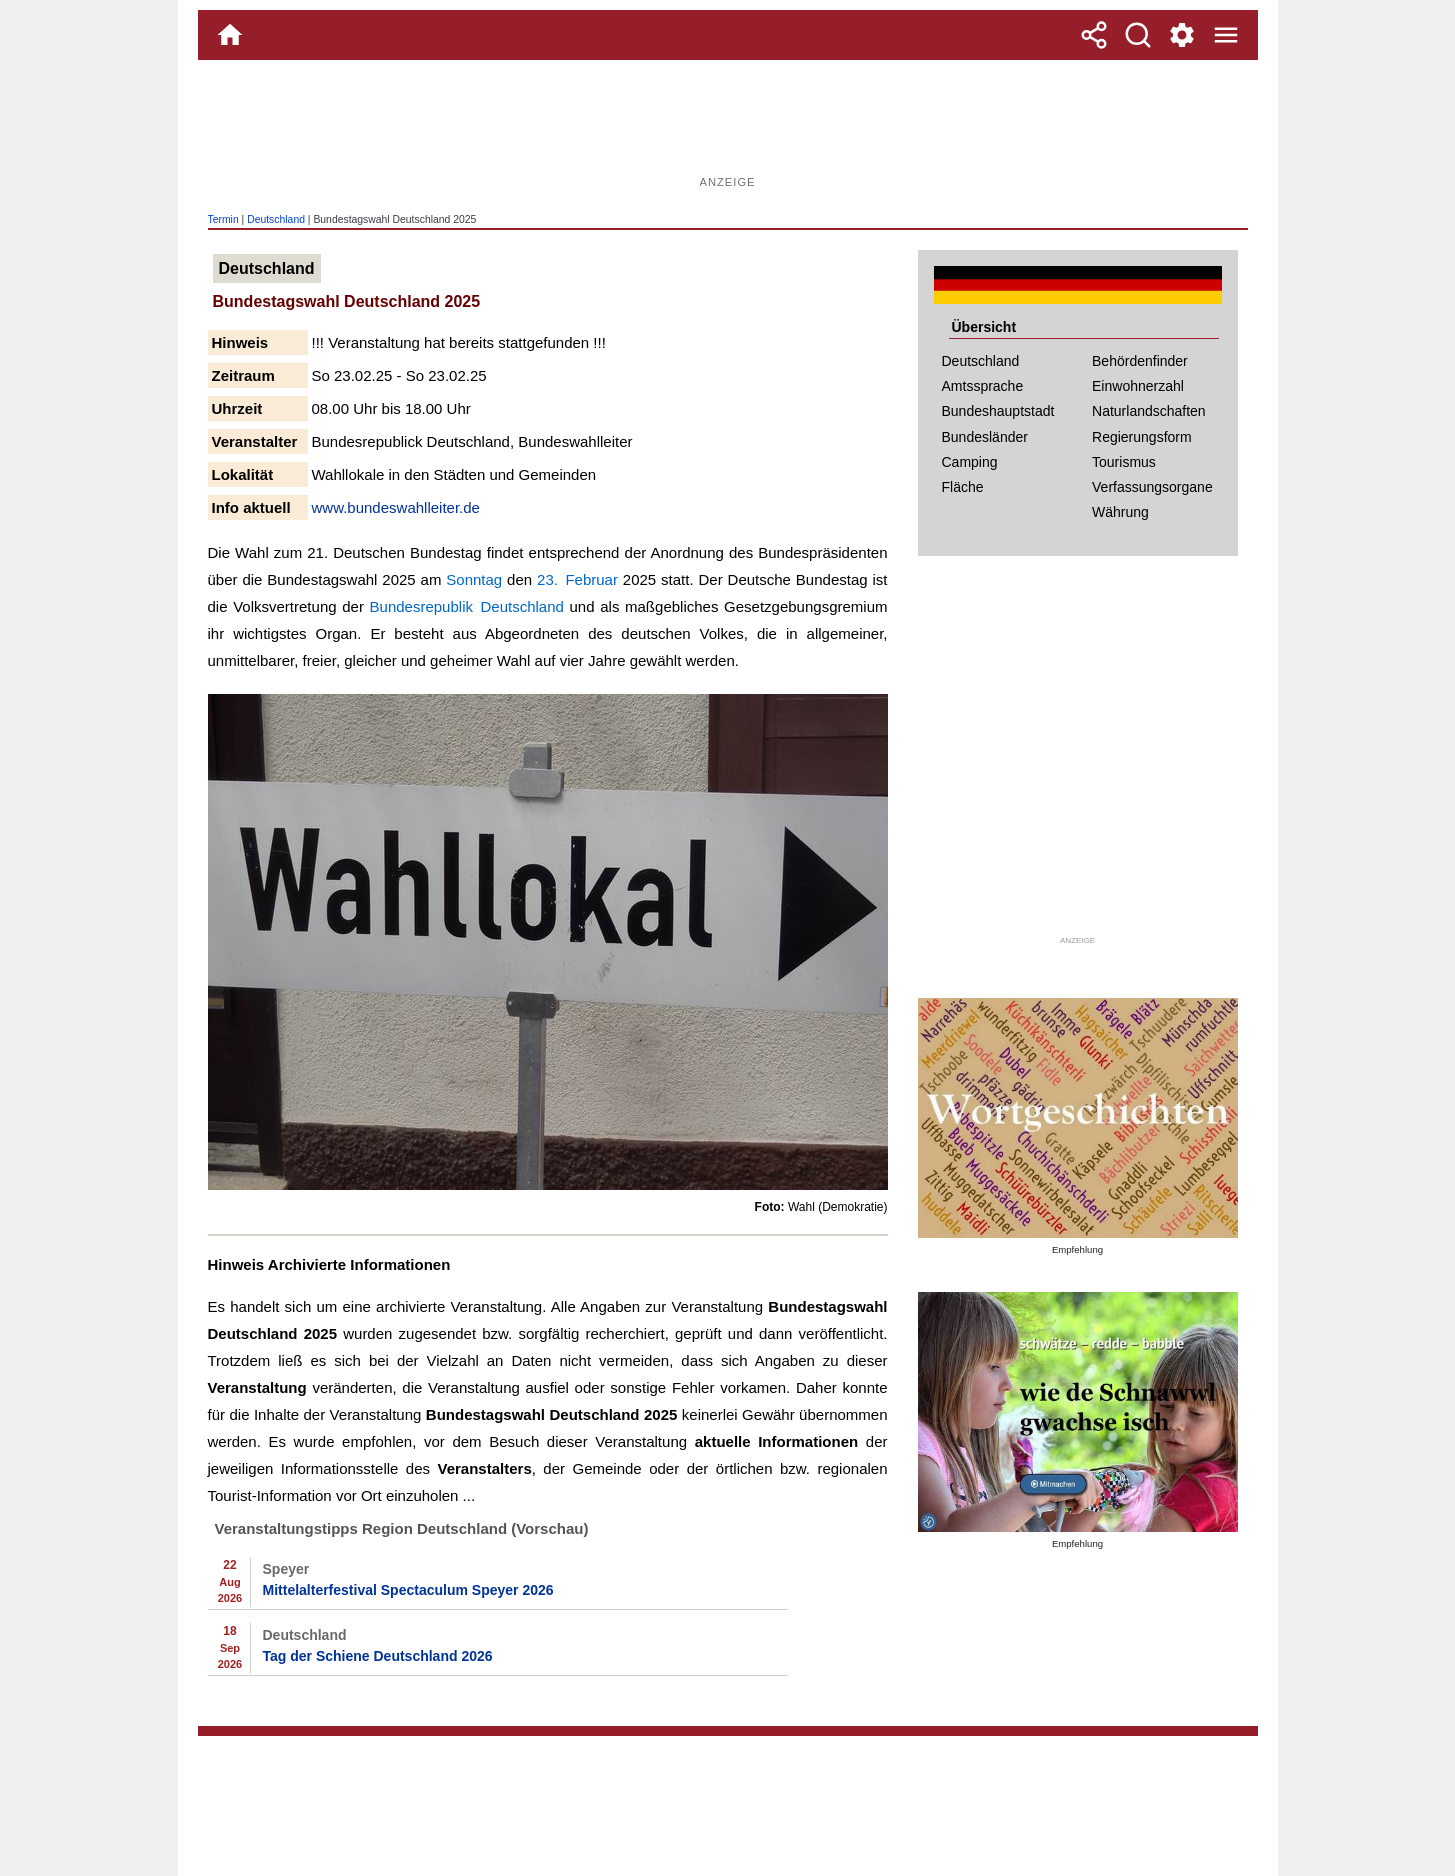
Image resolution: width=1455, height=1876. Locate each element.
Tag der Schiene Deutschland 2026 (378, 1656)
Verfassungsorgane (1152, 487)
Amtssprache (983, 386)
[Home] (230, 35)
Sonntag (474, 579)
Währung (1120, 512)
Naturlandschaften (1149, 411)
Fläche (963, 487)
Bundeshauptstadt (998, 411)
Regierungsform (1142, 437)
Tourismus (1124, 462)
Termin (223, 219)
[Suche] (1138, 35)
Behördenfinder (1140, 361)
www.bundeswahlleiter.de (396, 507)
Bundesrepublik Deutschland (467, 606)
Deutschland (276, 219)
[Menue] (1226, 35)
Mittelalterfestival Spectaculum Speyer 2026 (408, 1590)
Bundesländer (985, 437)
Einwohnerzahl (1138, 386)
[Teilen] (1094, 35)
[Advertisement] (728, 125)
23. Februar (577, 579)
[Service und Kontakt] (1182, 35)
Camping (970, 462)
